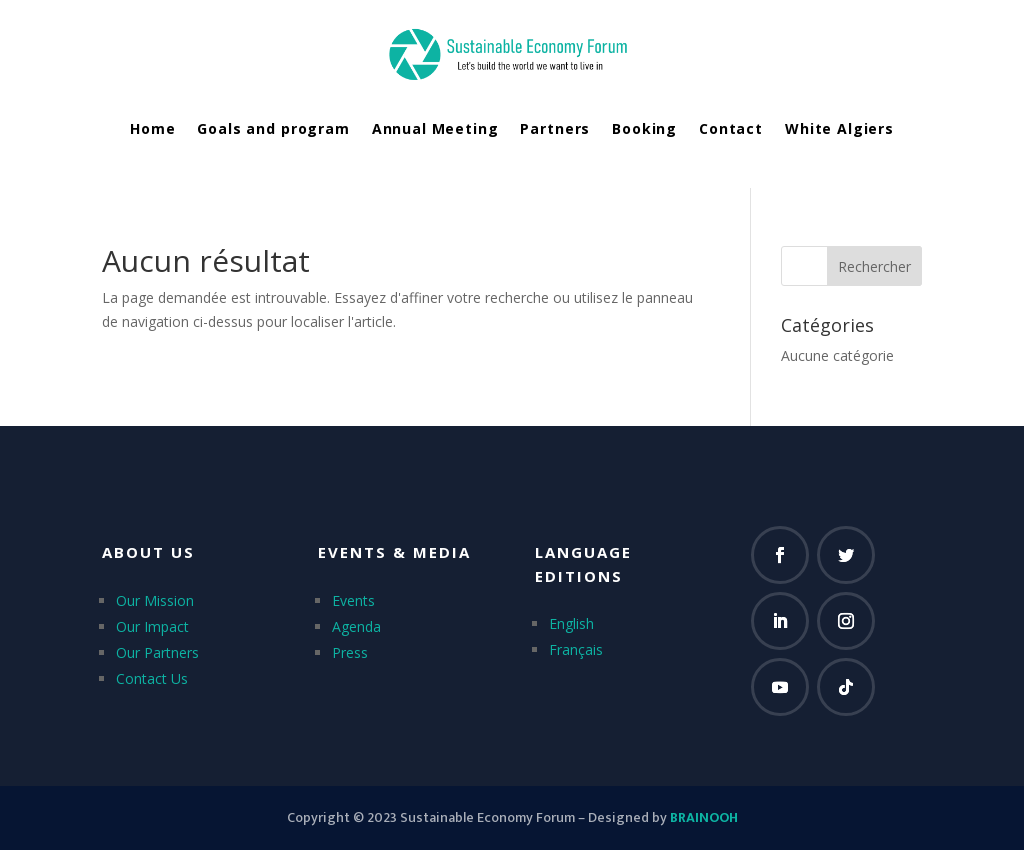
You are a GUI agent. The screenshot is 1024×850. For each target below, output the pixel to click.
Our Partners (157, 652)
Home (152, 128)
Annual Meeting (435, 128)
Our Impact (152, 626)
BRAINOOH (704, 817)
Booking (644, 128)
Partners (555, 128)
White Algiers (839, 128)
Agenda (356, 626)
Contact (731, 128)
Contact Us (152, 678)
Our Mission (155, 600)
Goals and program (273, 128)
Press (350, 652)
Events (353, 600)
